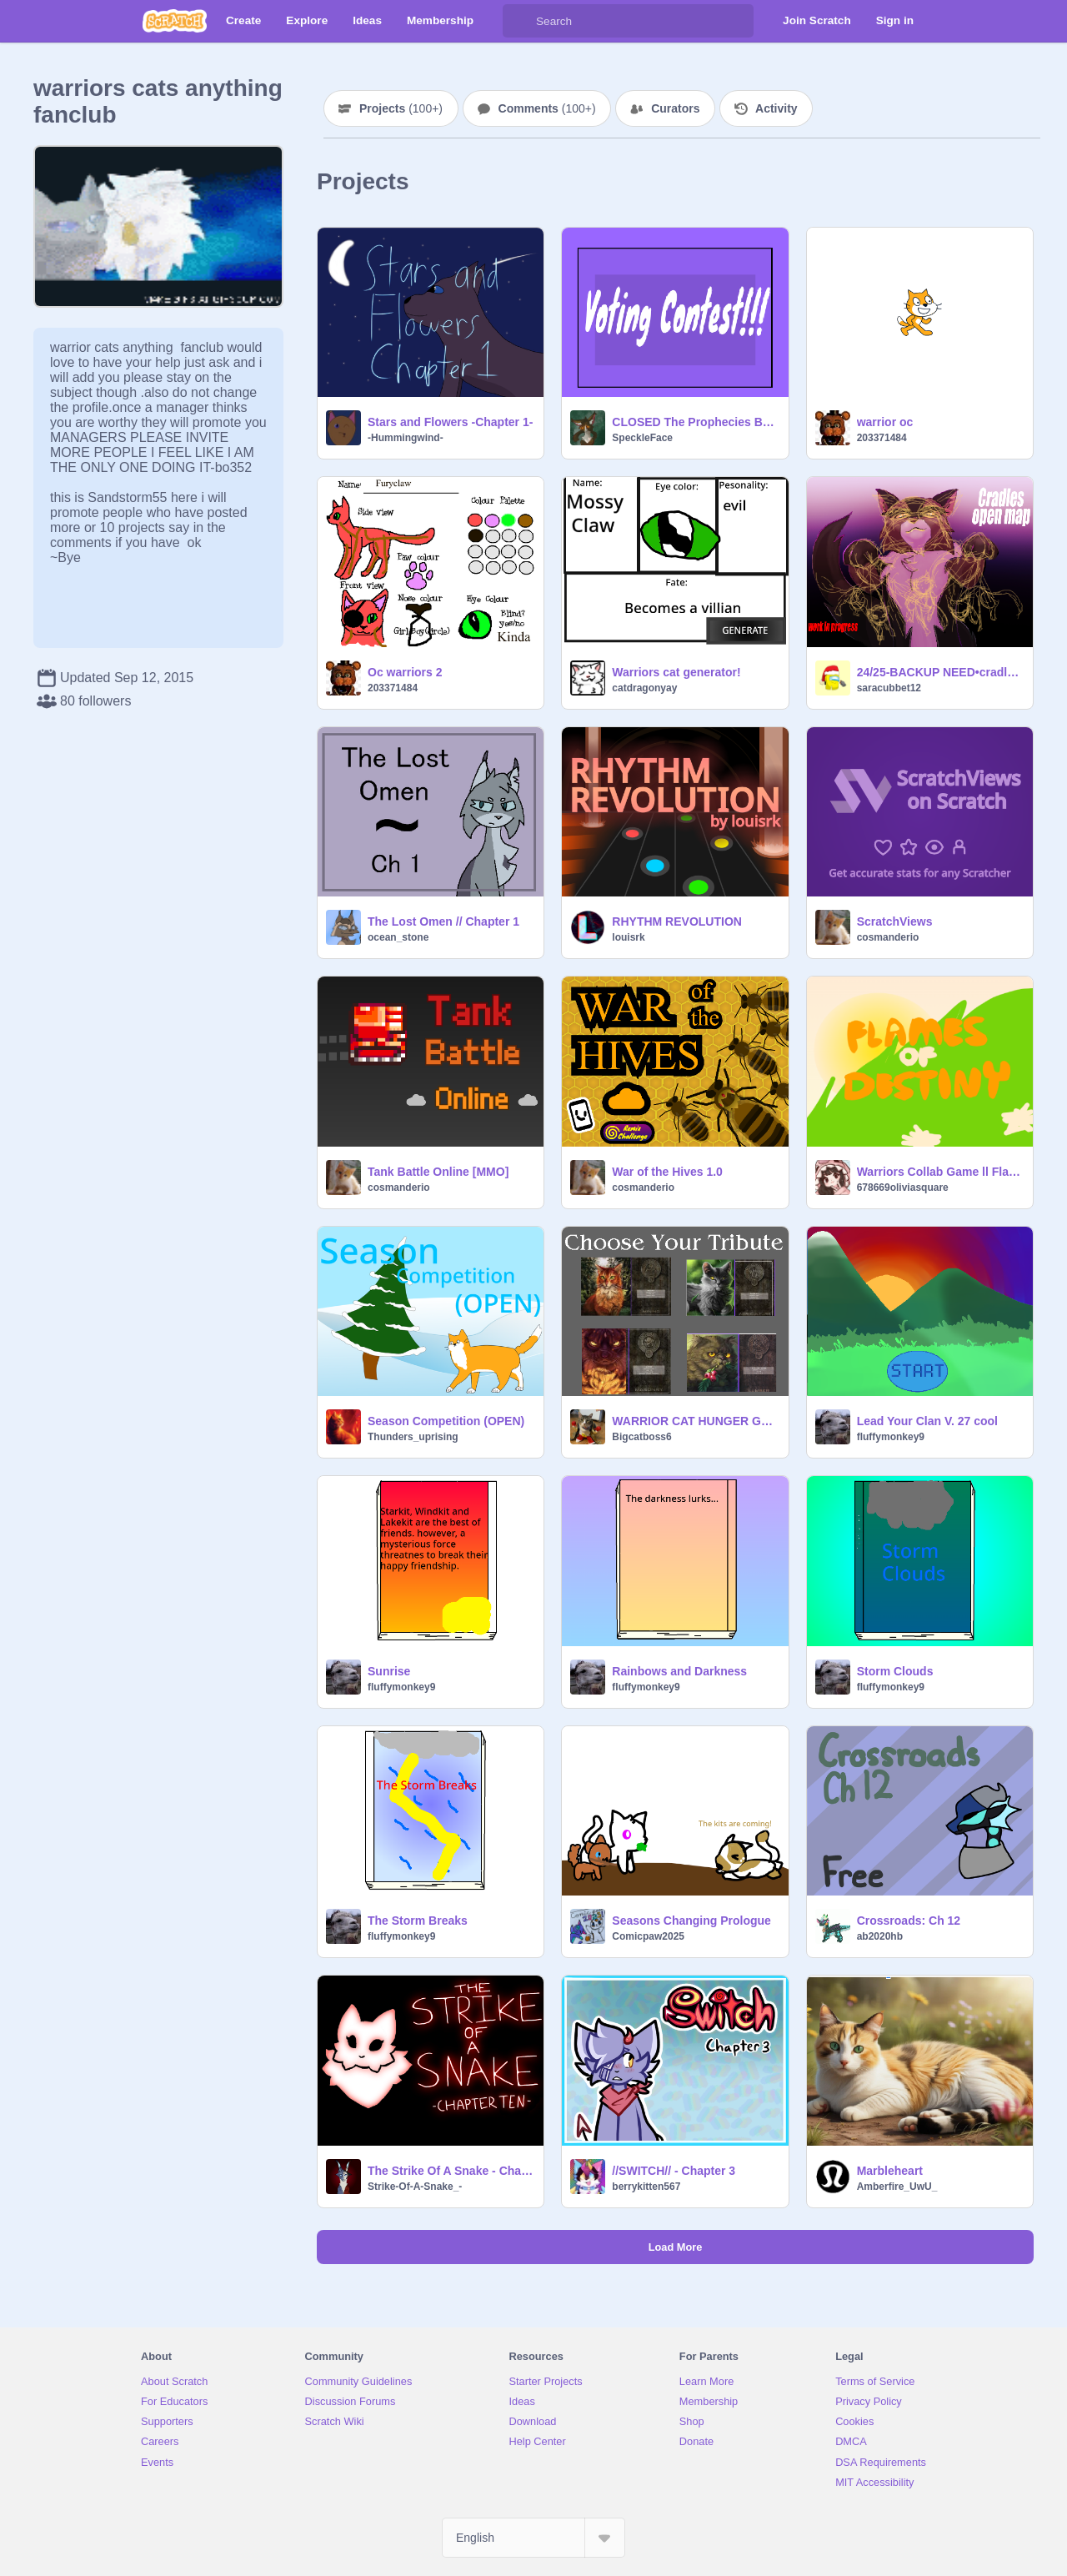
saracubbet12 (889, 688)
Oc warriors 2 (405, 672)
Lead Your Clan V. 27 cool (927, 1421)
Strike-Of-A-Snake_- (415, 2186)
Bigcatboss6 (641, 1437)
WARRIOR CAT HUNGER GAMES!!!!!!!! (695, 1421)
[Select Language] (533, 2538)
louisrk (628, 937)
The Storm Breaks (418, 1920)
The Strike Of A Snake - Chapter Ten (451, 2170)
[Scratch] (174, 21)
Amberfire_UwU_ (897, 2186)
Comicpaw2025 (648, 1936)
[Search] (519, 21)
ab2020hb (880, 1936)
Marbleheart (890, 2170)
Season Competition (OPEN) (446, 1421)
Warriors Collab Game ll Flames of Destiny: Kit (940, 1171)
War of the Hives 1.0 (667, 1171)
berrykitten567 (646, 2186)
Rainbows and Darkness (679, 1671)
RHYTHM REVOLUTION (677, 921)
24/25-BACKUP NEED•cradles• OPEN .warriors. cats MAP (940, 672)
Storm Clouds (895, 1671)
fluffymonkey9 (890, 1437)
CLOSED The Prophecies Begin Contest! (695, 422)
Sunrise (389, 1671)
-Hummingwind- (405, 438)
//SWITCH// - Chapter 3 (673, 2170)
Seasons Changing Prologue (691, 1920)
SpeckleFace (642, 438)
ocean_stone (398, 937)
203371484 (882, 438)
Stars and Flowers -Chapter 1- (450, 422)
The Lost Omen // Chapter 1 (443, 921)
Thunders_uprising (413, 1437)
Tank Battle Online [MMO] (438, 1171)
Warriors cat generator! (676, 672)
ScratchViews (895, 921)
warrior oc (885, 422)
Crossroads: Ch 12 (908, 1920)
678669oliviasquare (903, 1187)
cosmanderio (888, 937)
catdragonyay (644, 688)
